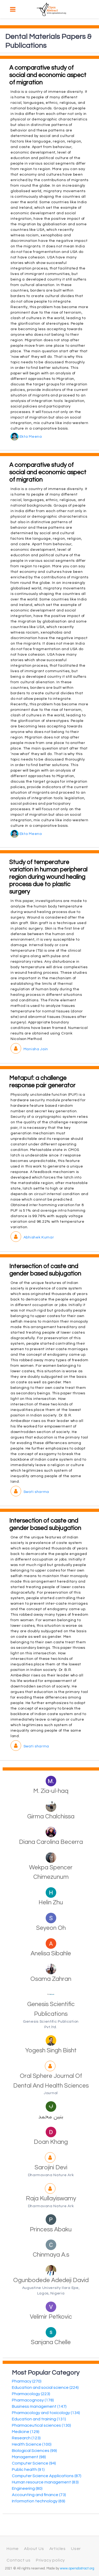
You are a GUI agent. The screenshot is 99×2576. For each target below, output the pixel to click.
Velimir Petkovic (51, 2317)
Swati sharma (30, 1492)
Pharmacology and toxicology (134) (46, 2413)
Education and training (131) (39, 2419)
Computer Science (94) (34, 2463)
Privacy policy (50, 2560)
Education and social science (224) (45, 2387)
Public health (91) (28, 2469)
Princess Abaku (51, 2229)
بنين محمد (50, 2116)
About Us (34, 2549)
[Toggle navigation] (12, 9)
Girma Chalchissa (50, 1816)
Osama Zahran (50, 1979)
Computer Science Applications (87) (46, 2476)
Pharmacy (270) (26, 2381)
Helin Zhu (51, 1902)
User (76, 2549)
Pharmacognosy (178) (33, 2400)
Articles (57, 2549)
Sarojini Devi (51, 2167)
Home (13, 2549)
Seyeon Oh (51, 1928)
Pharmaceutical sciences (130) (41, 2425)
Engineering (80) (27, 2488)
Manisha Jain (29, 1049)
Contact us (19, 2560)
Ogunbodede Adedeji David (51, 2280)
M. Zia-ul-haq (50, 1791)
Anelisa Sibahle (51, 1953)
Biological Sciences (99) (34, 2451)
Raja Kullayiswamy (51, 2198)
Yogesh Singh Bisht (51, 2050)
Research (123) (26, 2438)
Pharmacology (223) (31, 2394)
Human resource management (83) (45, 2482)
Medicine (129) (25, 2432)
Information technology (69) (38, 2501)
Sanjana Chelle (51, 2342)
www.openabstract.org (77, 2568)
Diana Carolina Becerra (51, 1842)
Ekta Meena (26, 436)
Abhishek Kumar (32, 1237)
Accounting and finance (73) (39, 2495)
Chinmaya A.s (51, 2255)
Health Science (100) (31, 2444)
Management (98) (29, 2457)
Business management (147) (39, 2406)
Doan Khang (51, 2142)
